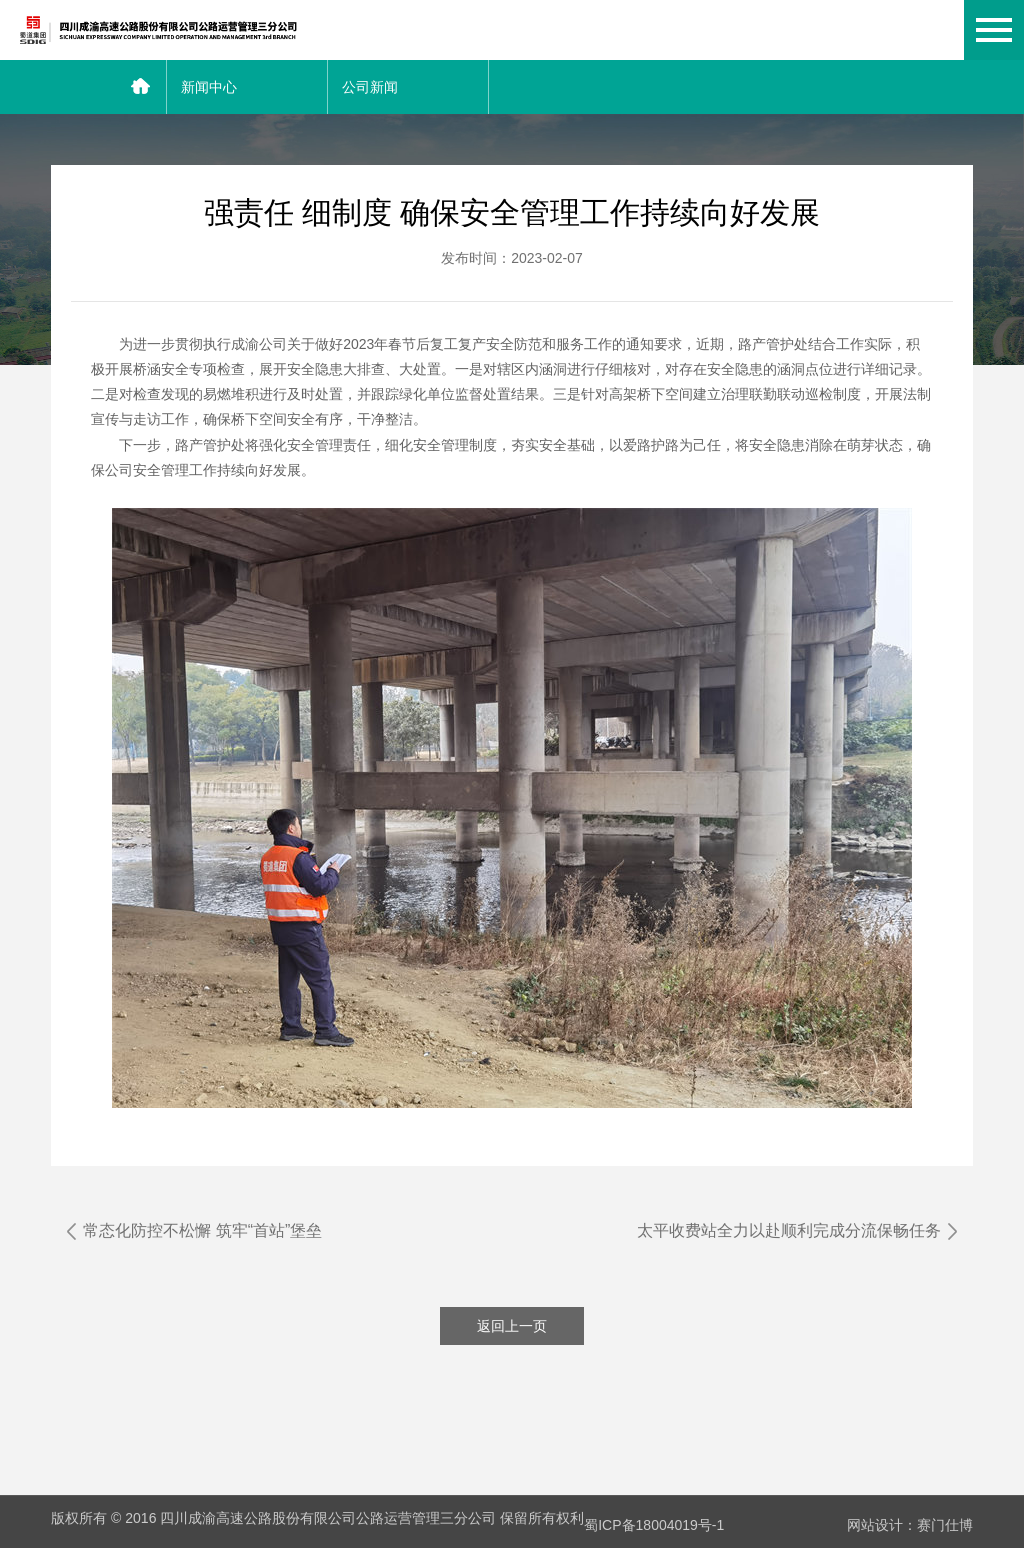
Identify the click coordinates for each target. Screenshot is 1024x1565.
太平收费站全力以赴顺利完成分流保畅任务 (781, 1230)
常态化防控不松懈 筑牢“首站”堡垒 (210, 1230)
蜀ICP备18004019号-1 (654, 1543)
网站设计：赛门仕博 (910, 1543)
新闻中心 (209, 87)
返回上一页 (512, 1351)
